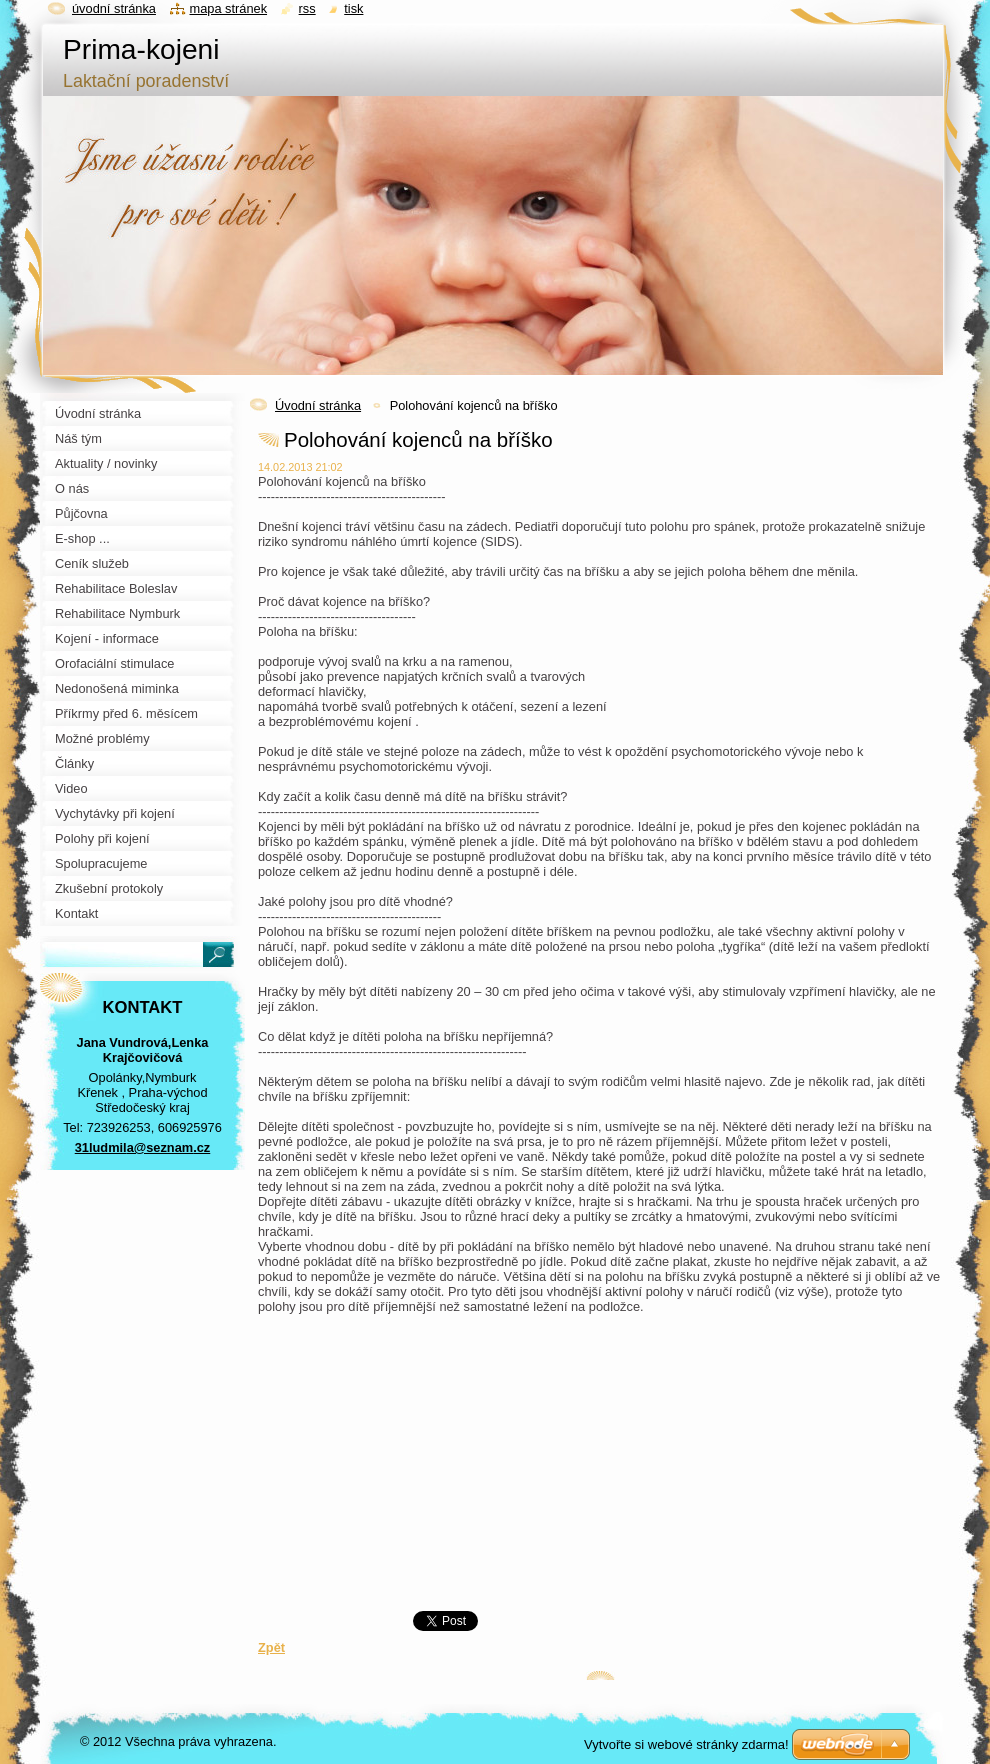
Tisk (353, 8)
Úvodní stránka (318, 405)
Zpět (271, 1647)
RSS (307, 8)
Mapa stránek (229, 8)
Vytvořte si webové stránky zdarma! (686, 1744)
